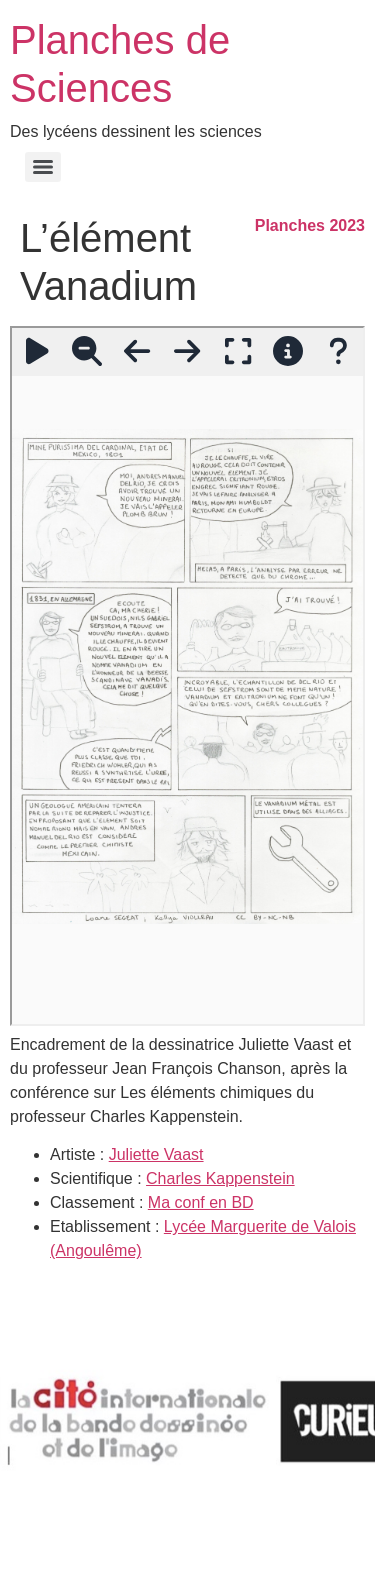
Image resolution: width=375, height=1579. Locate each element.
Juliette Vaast (156, 1154)
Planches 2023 (310, 225)
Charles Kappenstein (220, 1178)
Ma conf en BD (201, 1202)
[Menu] (43, 167)
